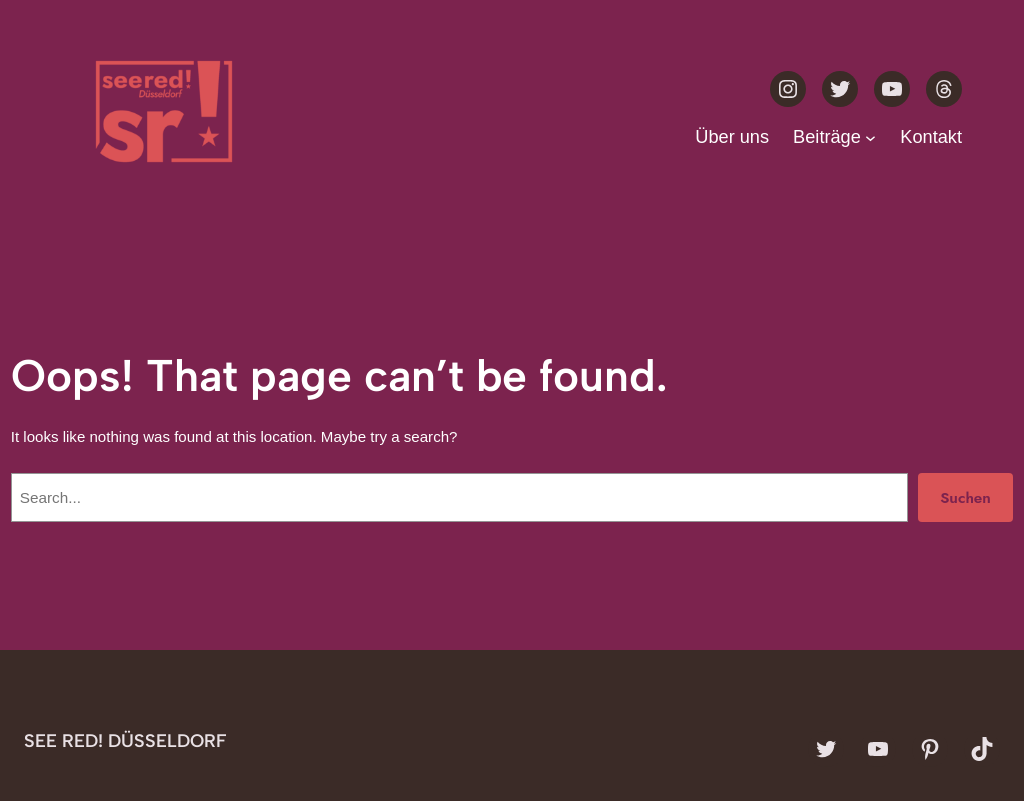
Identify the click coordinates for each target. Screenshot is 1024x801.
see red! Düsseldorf (125, 741)
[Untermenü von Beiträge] (870, 137)
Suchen (965, 498)
